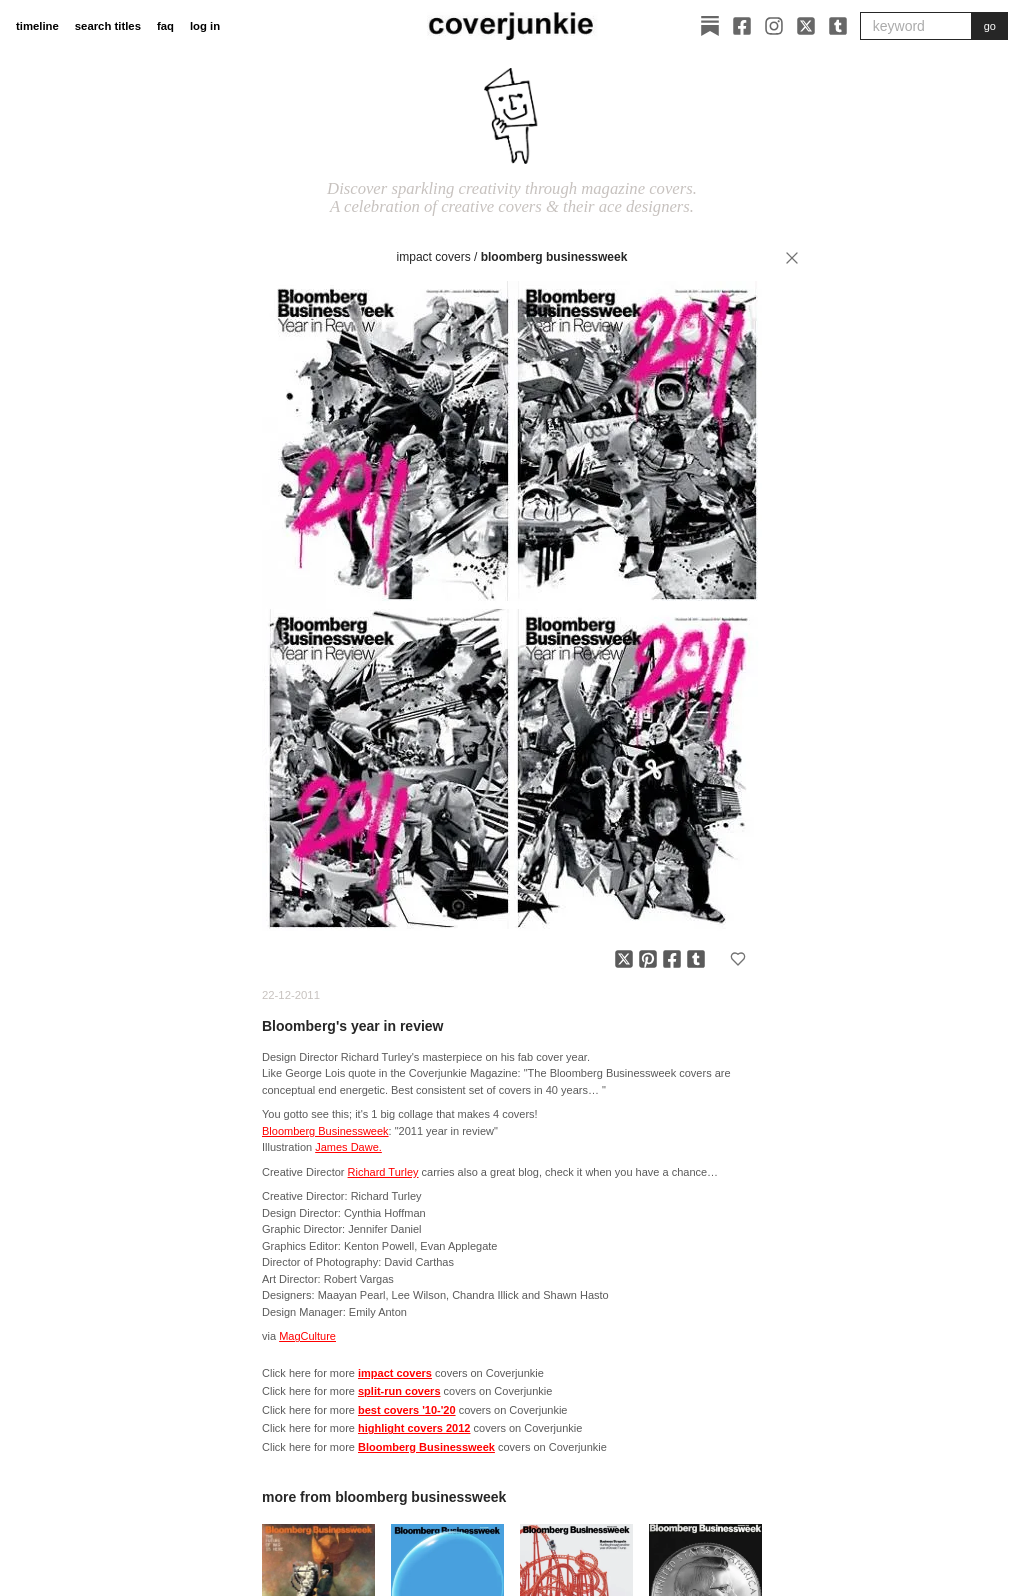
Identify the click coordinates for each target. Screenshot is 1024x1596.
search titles (108, 26)
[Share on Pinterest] (648, 959)
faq (165, 26)
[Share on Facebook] (672, 959)
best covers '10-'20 (407, 1410)
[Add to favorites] (738, 959)
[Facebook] (742, 26)
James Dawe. (348, 1147)
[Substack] (710, 26)
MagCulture (307, 1336)
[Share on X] (624, 959)
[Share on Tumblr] (696, 959)
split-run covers (399, 1391)
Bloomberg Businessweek (554, 257)
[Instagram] (774, 26)
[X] (806, 26)
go (990, 26)
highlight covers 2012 (414, 1428)
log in (205, 26)
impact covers (434, 257)
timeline (37, 26)
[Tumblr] (838, 26)
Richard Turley (383, 1172)
